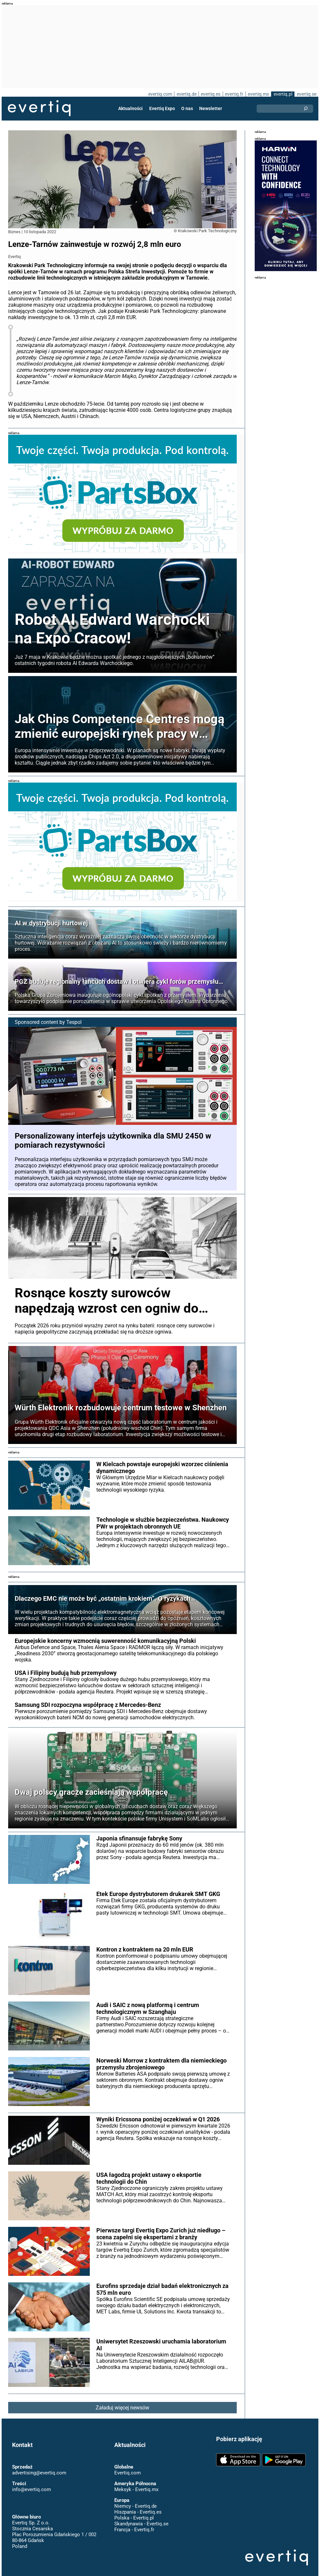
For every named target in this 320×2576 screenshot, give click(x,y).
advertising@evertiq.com (39, 2473)
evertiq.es (210, 94)
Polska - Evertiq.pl (134, 2518)
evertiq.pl (283, 94)
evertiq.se (306, 94)
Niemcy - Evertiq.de (135, 2506)
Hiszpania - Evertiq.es (138, 2512)
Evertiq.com (127, 2473)
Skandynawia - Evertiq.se (141, 2524)
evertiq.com (160, 94)
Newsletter (210, 108)
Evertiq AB (39, 108)
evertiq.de (187, 94)
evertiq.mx (258, 94)
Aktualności (130, 108)
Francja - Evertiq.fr (134, 2530)
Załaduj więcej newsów (122, 2408)
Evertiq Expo (162, 108)
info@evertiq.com (31, 2489)
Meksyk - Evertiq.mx (136, 2489)
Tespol (74, 1022)
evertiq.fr (234, 94)
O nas (187, 108)
